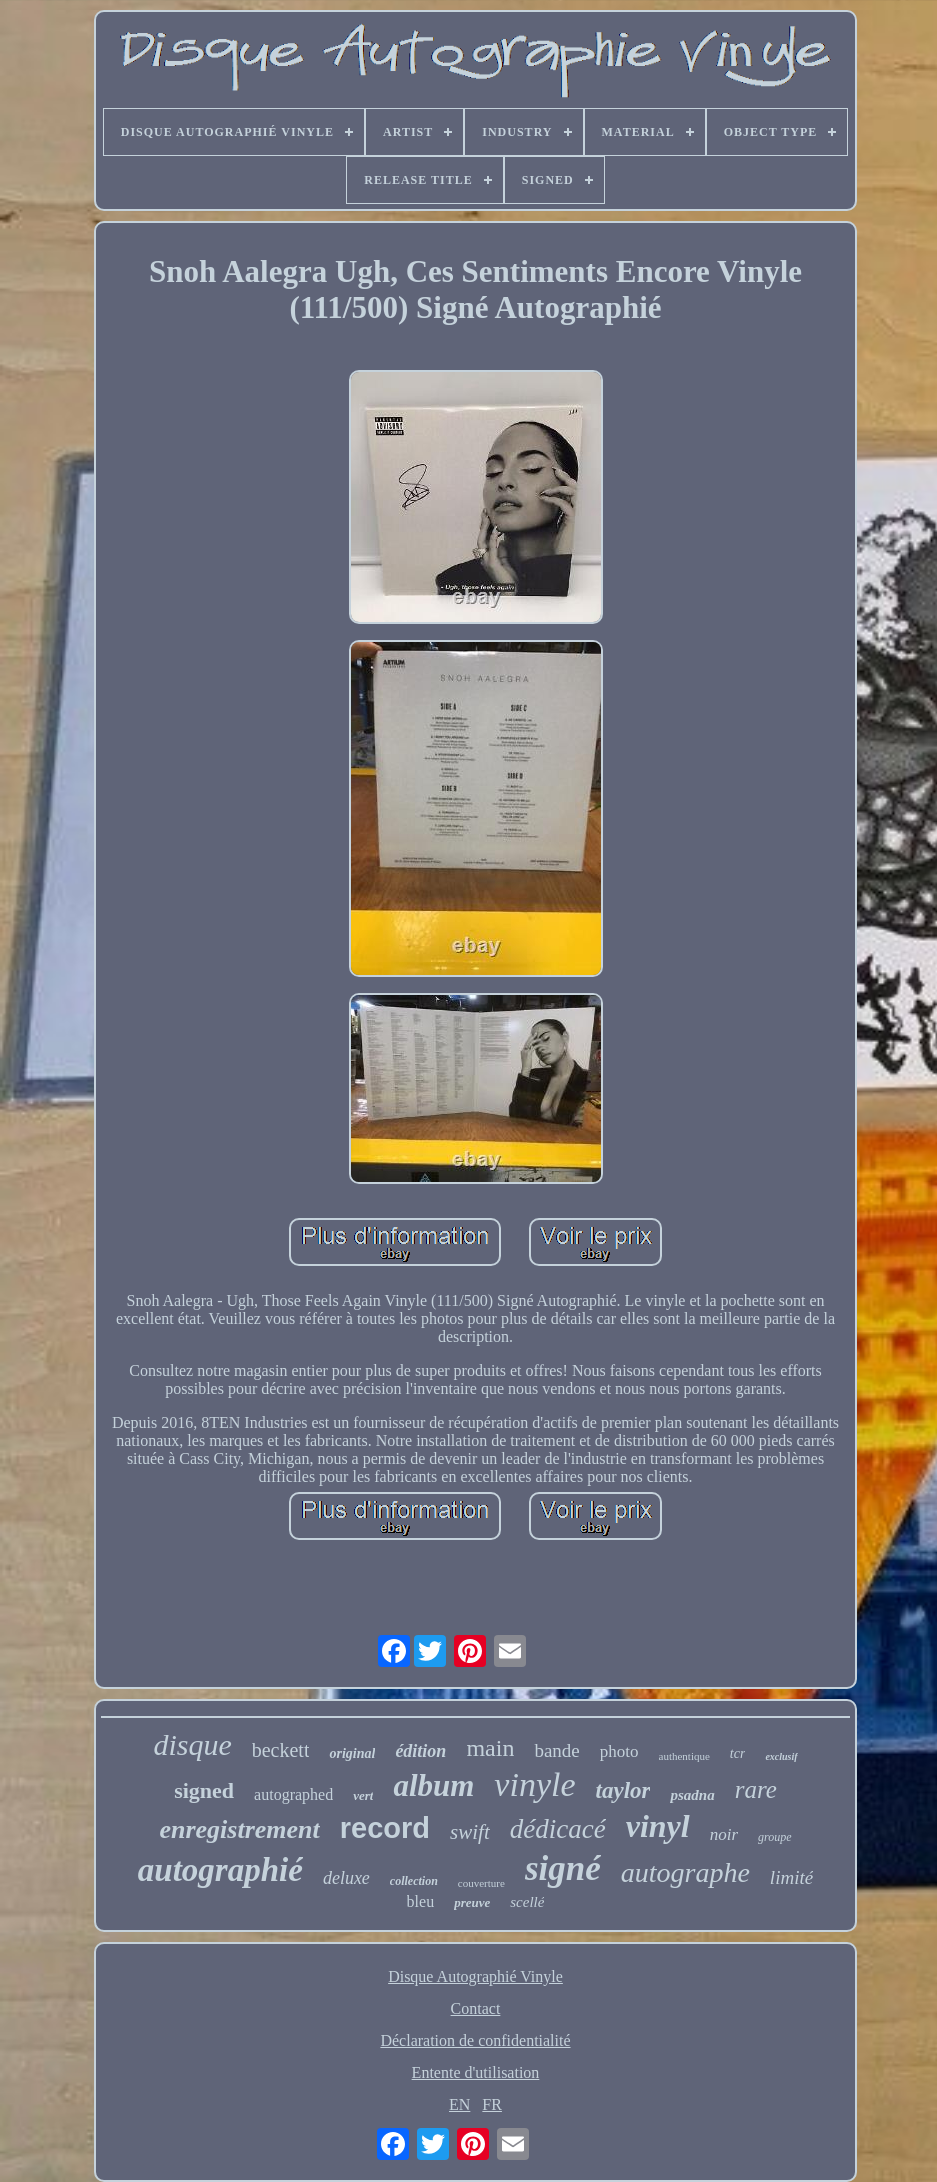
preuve (472, 1902)
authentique (684, 1756)
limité (791, 1877)
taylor (623, 1790)
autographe (685, 1872)
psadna (692, 1795)
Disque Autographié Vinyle (475, 1976)
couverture (481, 1883)
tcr (738, 1753)
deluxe (346, 1878)
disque (192, 1744)
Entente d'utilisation (476, 2072)
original (352, 1753)
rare (756, 1789)
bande (556, 1750)
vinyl (658, 1826)
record (385, 1828)
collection (414, 1881)
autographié (220, 1870)
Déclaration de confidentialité (475, 2040)
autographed (293, 1794)
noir (724, 1834)
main (490, 1748)
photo (619, 1751)
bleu (421, 1901)
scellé (527, 1902)
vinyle (534, 1784)
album (433, 1785)
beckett (281, 1750)
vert (363, 1795)
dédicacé (558, 1829)
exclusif (781, 1756)
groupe (775, 1837)
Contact (476, 2008)
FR (492, 2104)
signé (563, 1868)
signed (204, 1790)
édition (420, 1751)
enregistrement (239, 1829)
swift (470, 1832)
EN (459, 2104)
